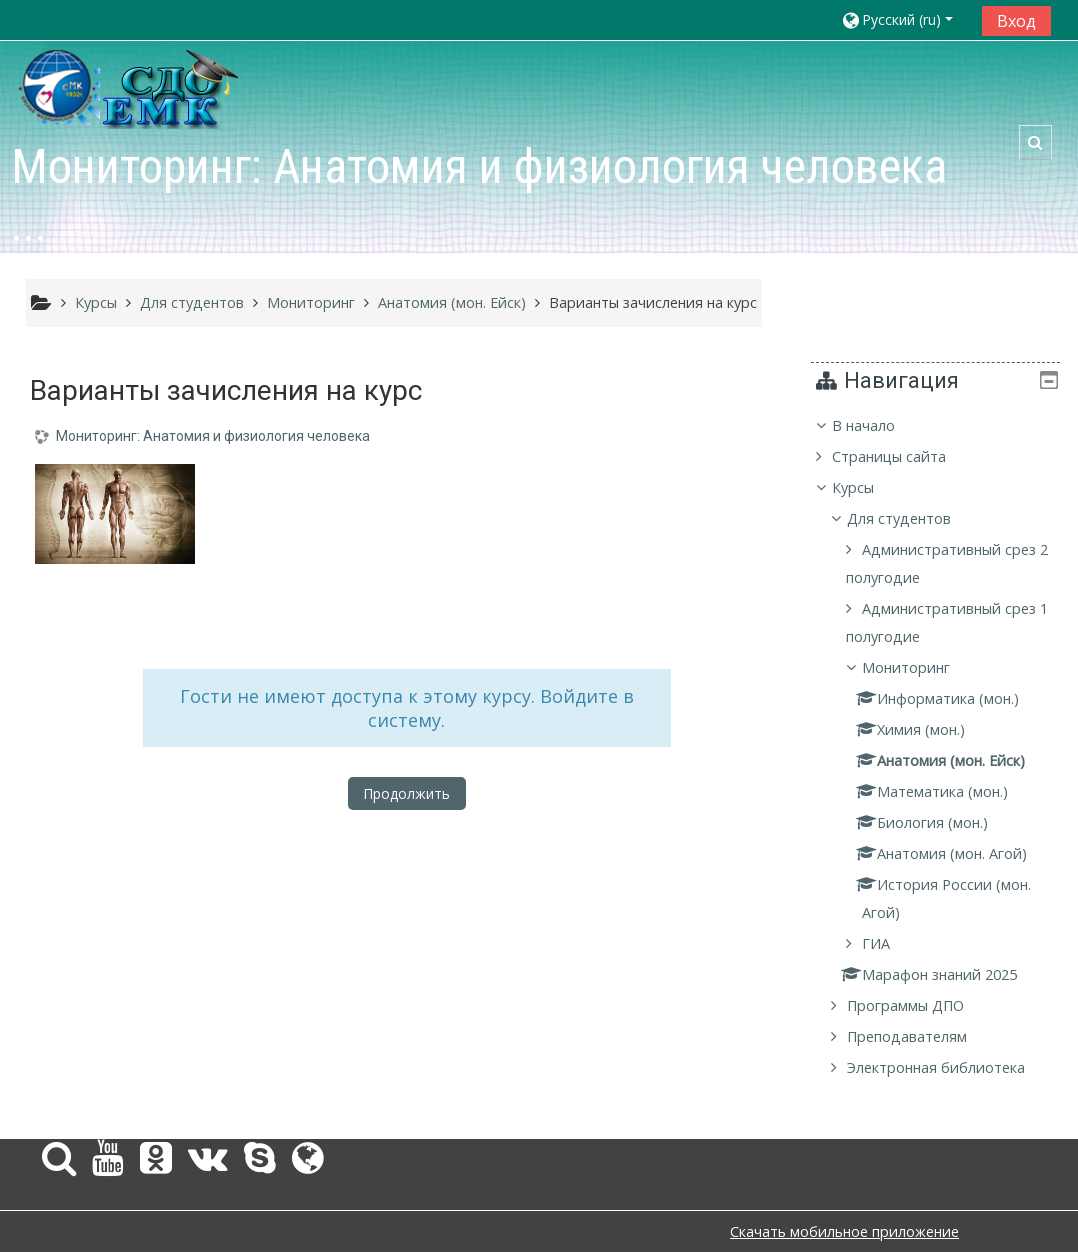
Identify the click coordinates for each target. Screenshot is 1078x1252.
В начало (878, 425)
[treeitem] (943, 747)
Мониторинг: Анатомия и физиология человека (213, 436)
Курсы (868, 487)
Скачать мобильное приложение (844, 1231)
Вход (1016, 21)
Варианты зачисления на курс (653, 302)
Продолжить (406, 793)
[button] (904, 19)
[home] (129, 87)
